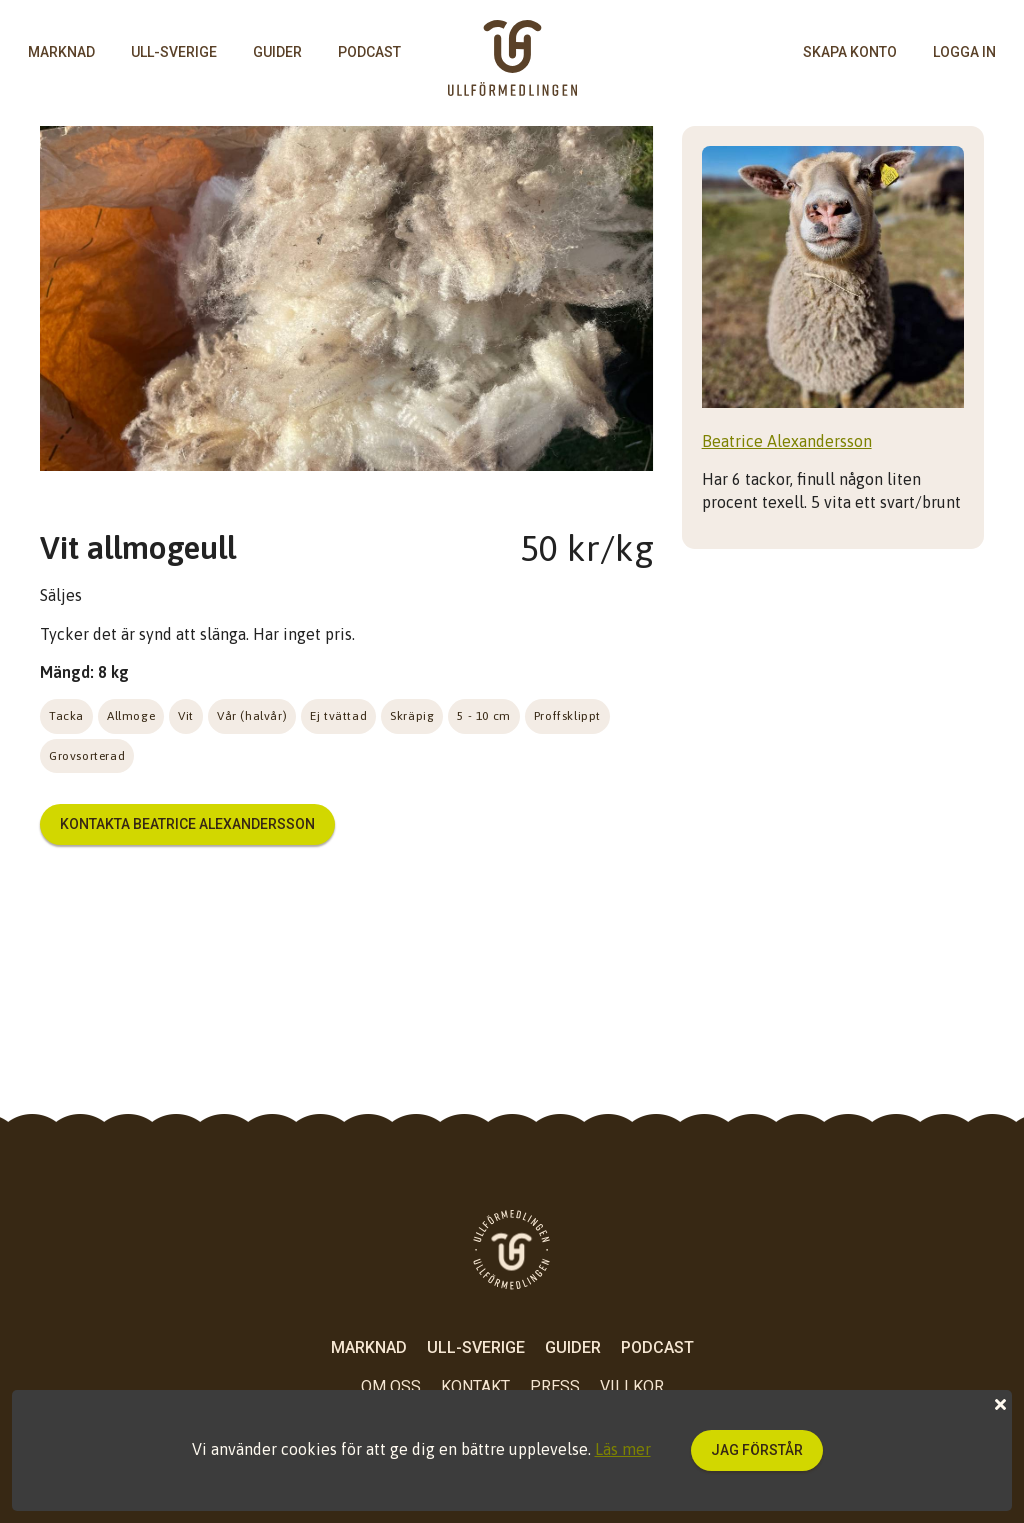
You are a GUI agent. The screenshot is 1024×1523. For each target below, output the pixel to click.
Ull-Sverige (174, 52)
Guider (277, 52)
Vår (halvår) (252, 716)
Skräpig (412, 716)
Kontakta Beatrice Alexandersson (187, 824)
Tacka (66, 716)
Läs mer (623, 1449)
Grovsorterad (87, 756)
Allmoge (131, 716)
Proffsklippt (567, 716)
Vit (186, 716)
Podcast (369, 52)
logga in (964, 52)
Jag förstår (757, 1450)
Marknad (61, 52)
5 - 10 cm (483, 716)
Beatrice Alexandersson (787, 441)
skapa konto (850, 52)
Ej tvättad (338, 716)
